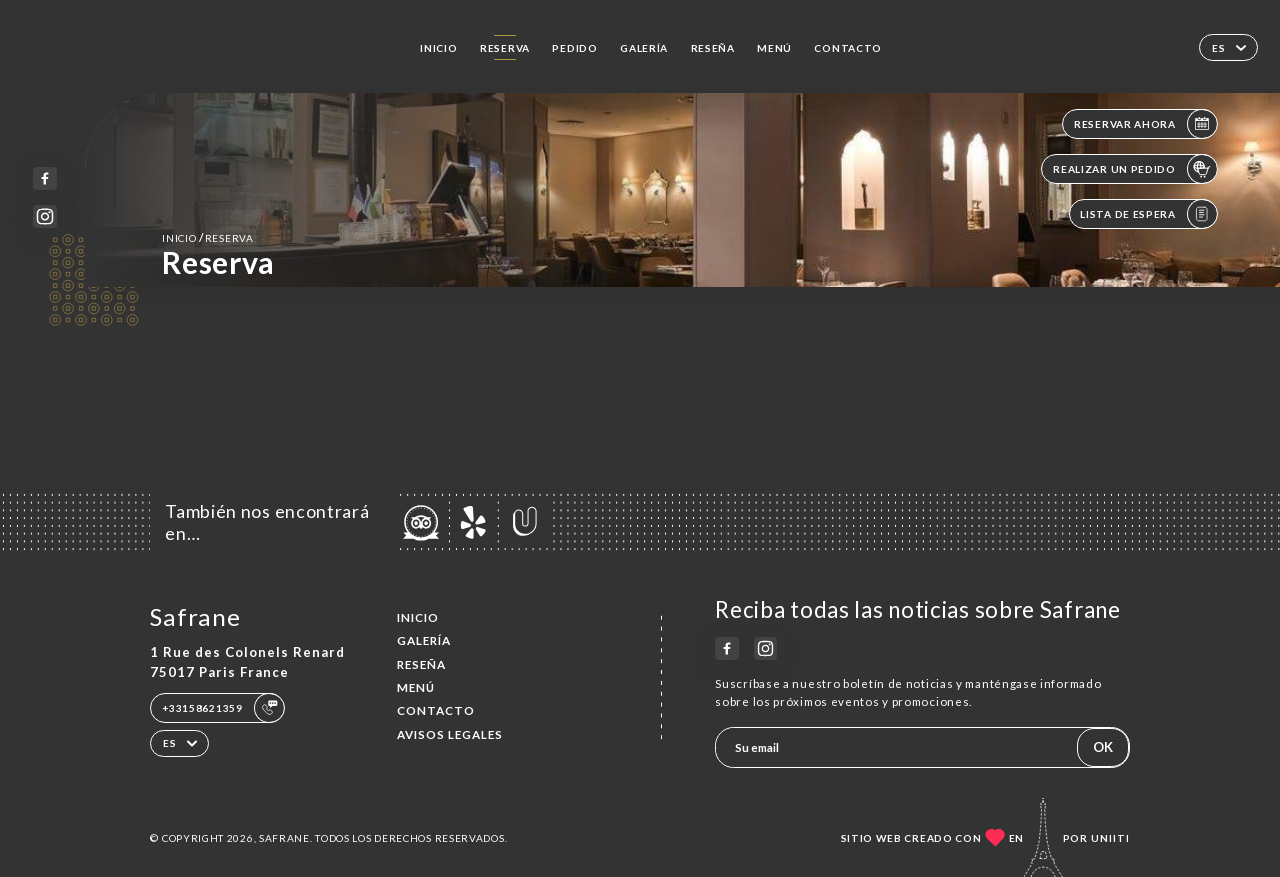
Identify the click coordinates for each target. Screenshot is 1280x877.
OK (1103, 747)
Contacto (848, 48)
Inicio (438, 48)
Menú (774, 48)
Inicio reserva (207, 237)
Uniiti (1110, 838)
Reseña (713, 48)
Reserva (505, 48)
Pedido (574, 48)
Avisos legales (450, 734)
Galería (644, 48)
